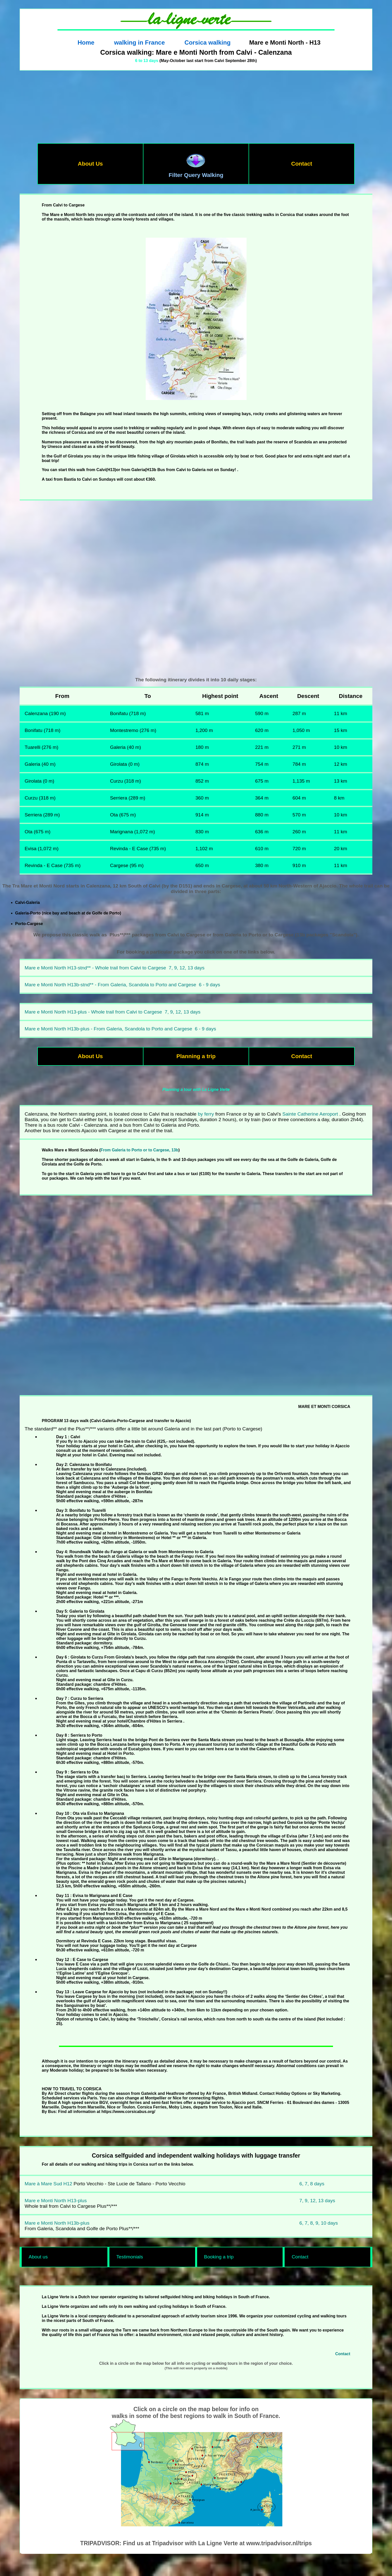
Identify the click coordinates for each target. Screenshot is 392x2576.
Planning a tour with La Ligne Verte (196, 1089)
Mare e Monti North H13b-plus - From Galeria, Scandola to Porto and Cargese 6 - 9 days (120, 1028)
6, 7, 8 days (311, 2183)
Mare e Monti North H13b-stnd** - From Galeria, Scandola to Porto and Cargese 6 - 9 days (122, 984)
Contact (301, 164)
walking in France (139, 42)
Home (86, 42)
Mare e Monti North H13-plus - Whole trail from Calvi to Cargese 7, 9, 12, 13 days (112, 1012)
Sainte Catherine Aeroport (310, 1114)
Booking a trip (218, 2256)
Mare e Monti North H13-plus (56, 2200)
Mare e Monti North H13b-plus (58, 2223)
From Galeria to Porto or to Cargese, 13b (139, 1150)
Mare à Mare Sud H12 (48, 2183)
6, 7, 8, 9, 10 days (318, 2223)
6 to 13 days (146, 60)
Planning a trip (196, 1056)
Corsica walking (208, 42)
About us (38, 2256)
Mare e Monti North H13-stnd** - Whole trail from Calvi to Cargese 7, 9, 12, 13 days (114, 967)
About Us (90, 164)
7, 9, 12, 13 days (317, 2200)
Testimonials (129, 2256)
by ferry (206, 1114)
